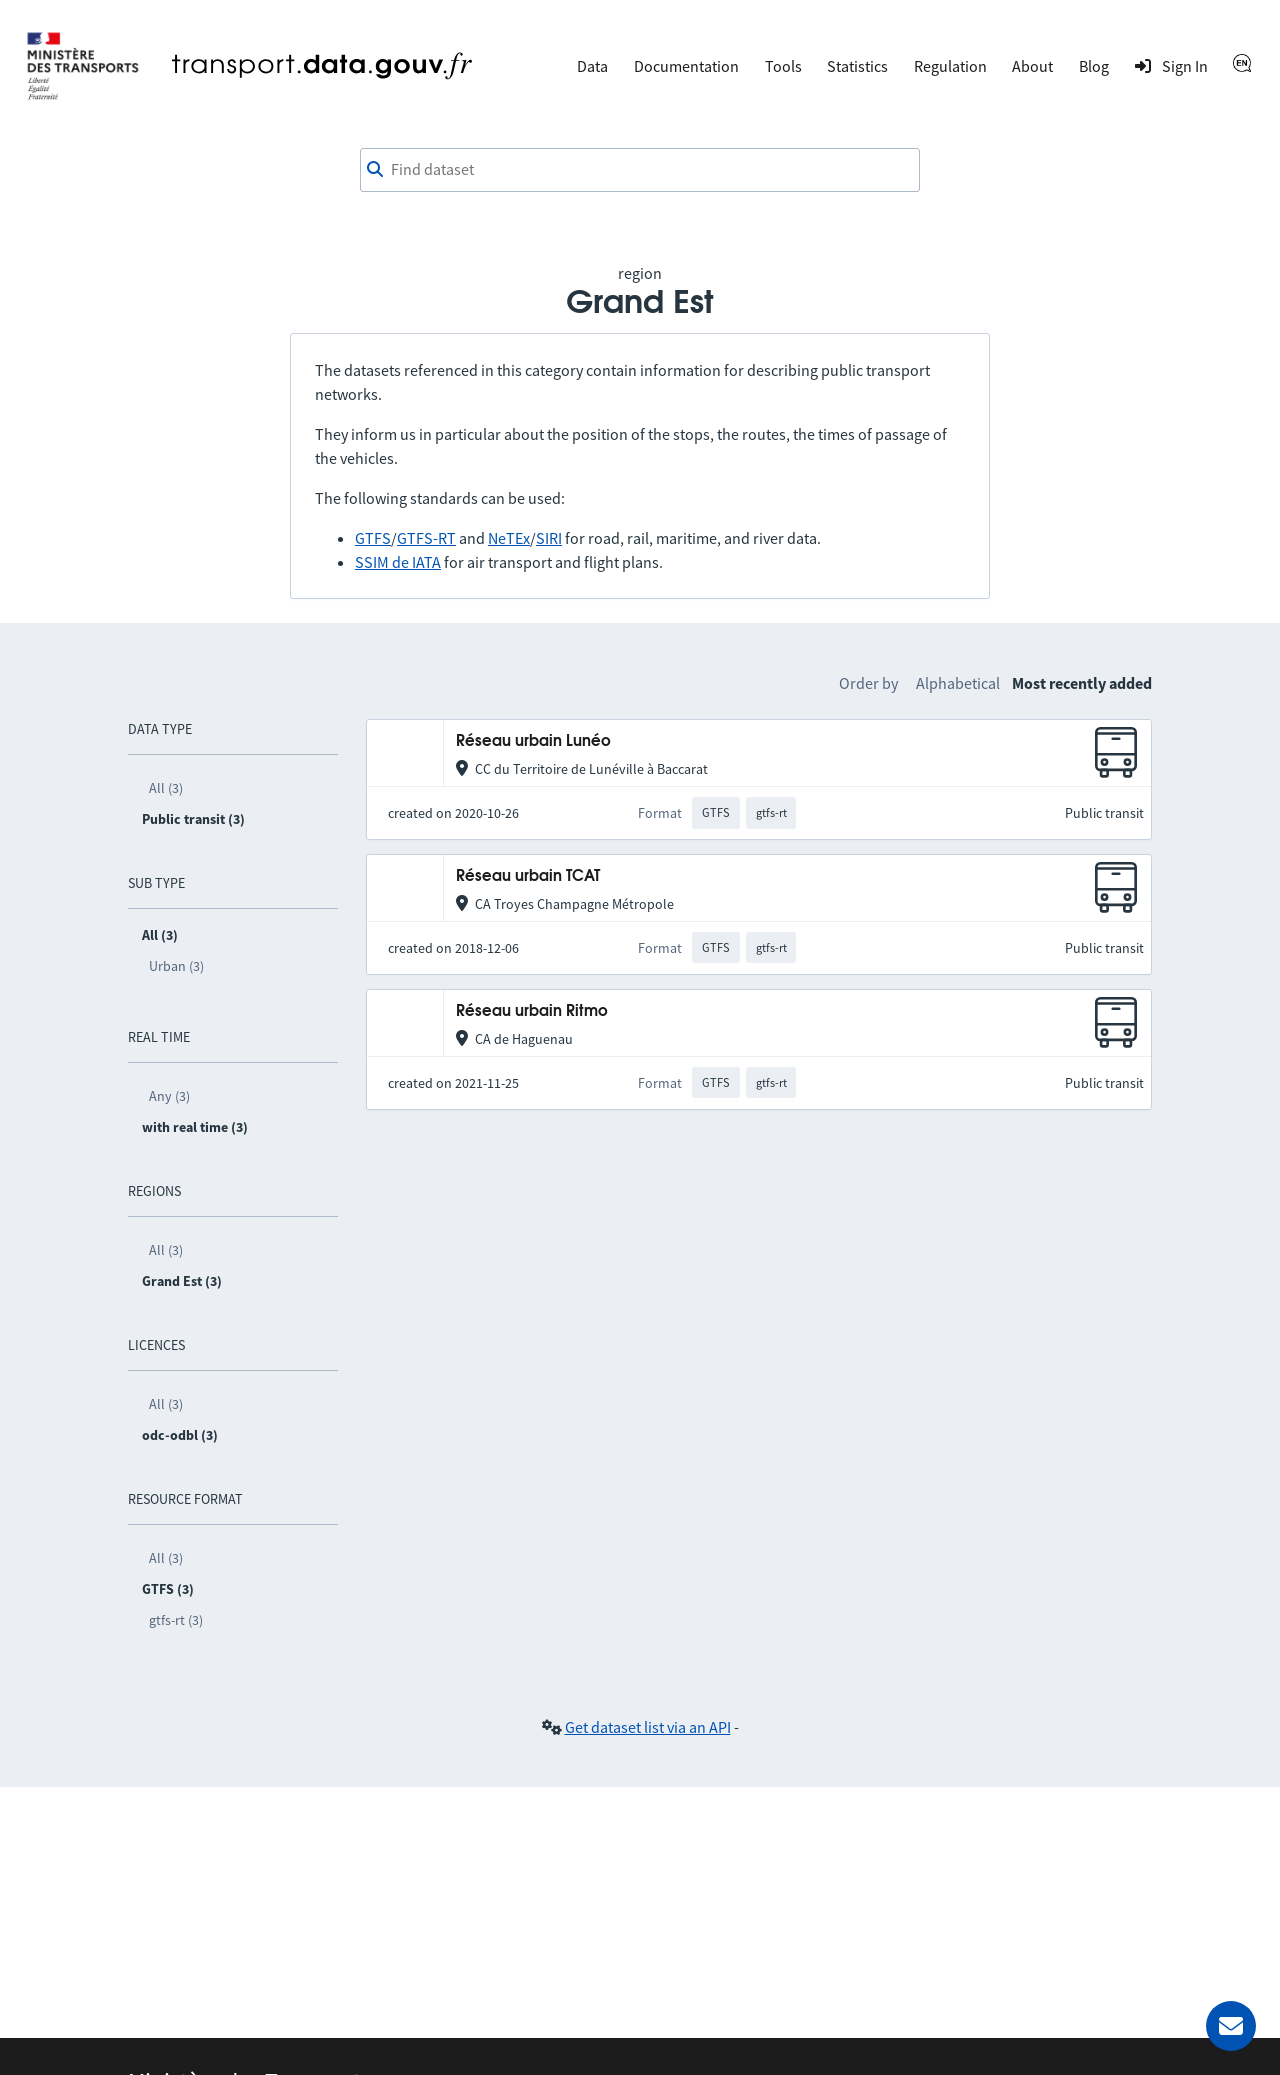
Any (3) (169, 1096)
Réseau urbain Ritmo (532, 1011)
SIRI (549, 538)
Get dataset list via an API (648, 1727)
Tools (783, 66)
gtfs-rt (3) (176, 1620)
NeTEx (509, 538)
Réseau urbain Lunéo (533, 741)
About (1032, 66)
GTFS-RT (426, 538)
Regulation (950, 66)
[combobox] (640, 170)
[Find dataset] (640, 170)
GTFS (373, 538)
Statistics (857, 66)
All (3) (166, 788)
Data (592, 66)
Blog (1094, 66)
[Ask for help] (1231, 2026)
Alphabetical (958, 683)
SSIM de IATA (398, 562)
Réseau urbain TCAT (528, 876)
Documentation (686, 66)
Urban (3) (176, 966)
